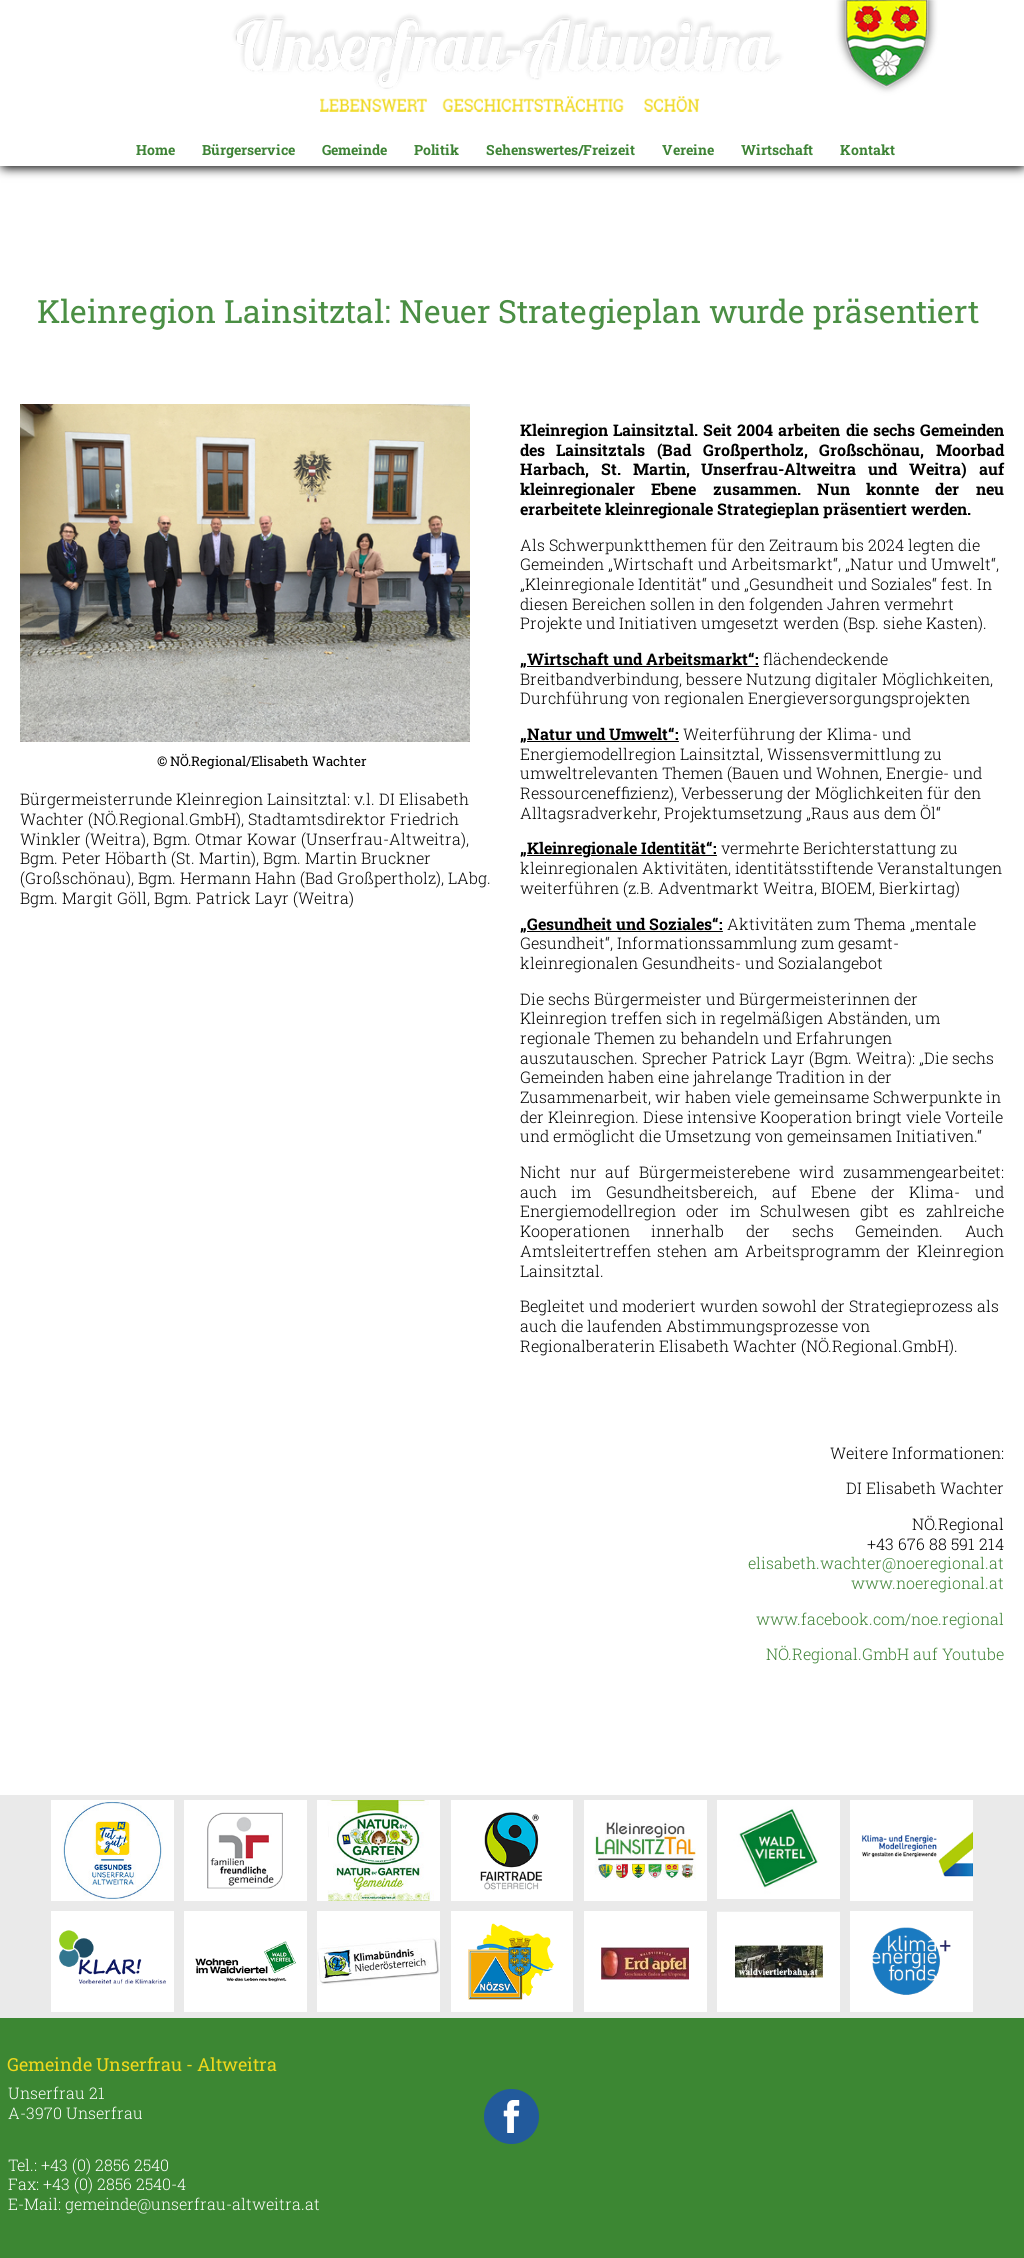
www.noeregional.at (927, 1582)
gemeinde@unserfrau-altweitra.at (192, 2203)
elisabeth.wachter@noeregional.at (876, 1562)
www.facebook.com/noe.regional (880, 1618)
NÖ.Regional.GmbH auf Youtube (885, 1653)
